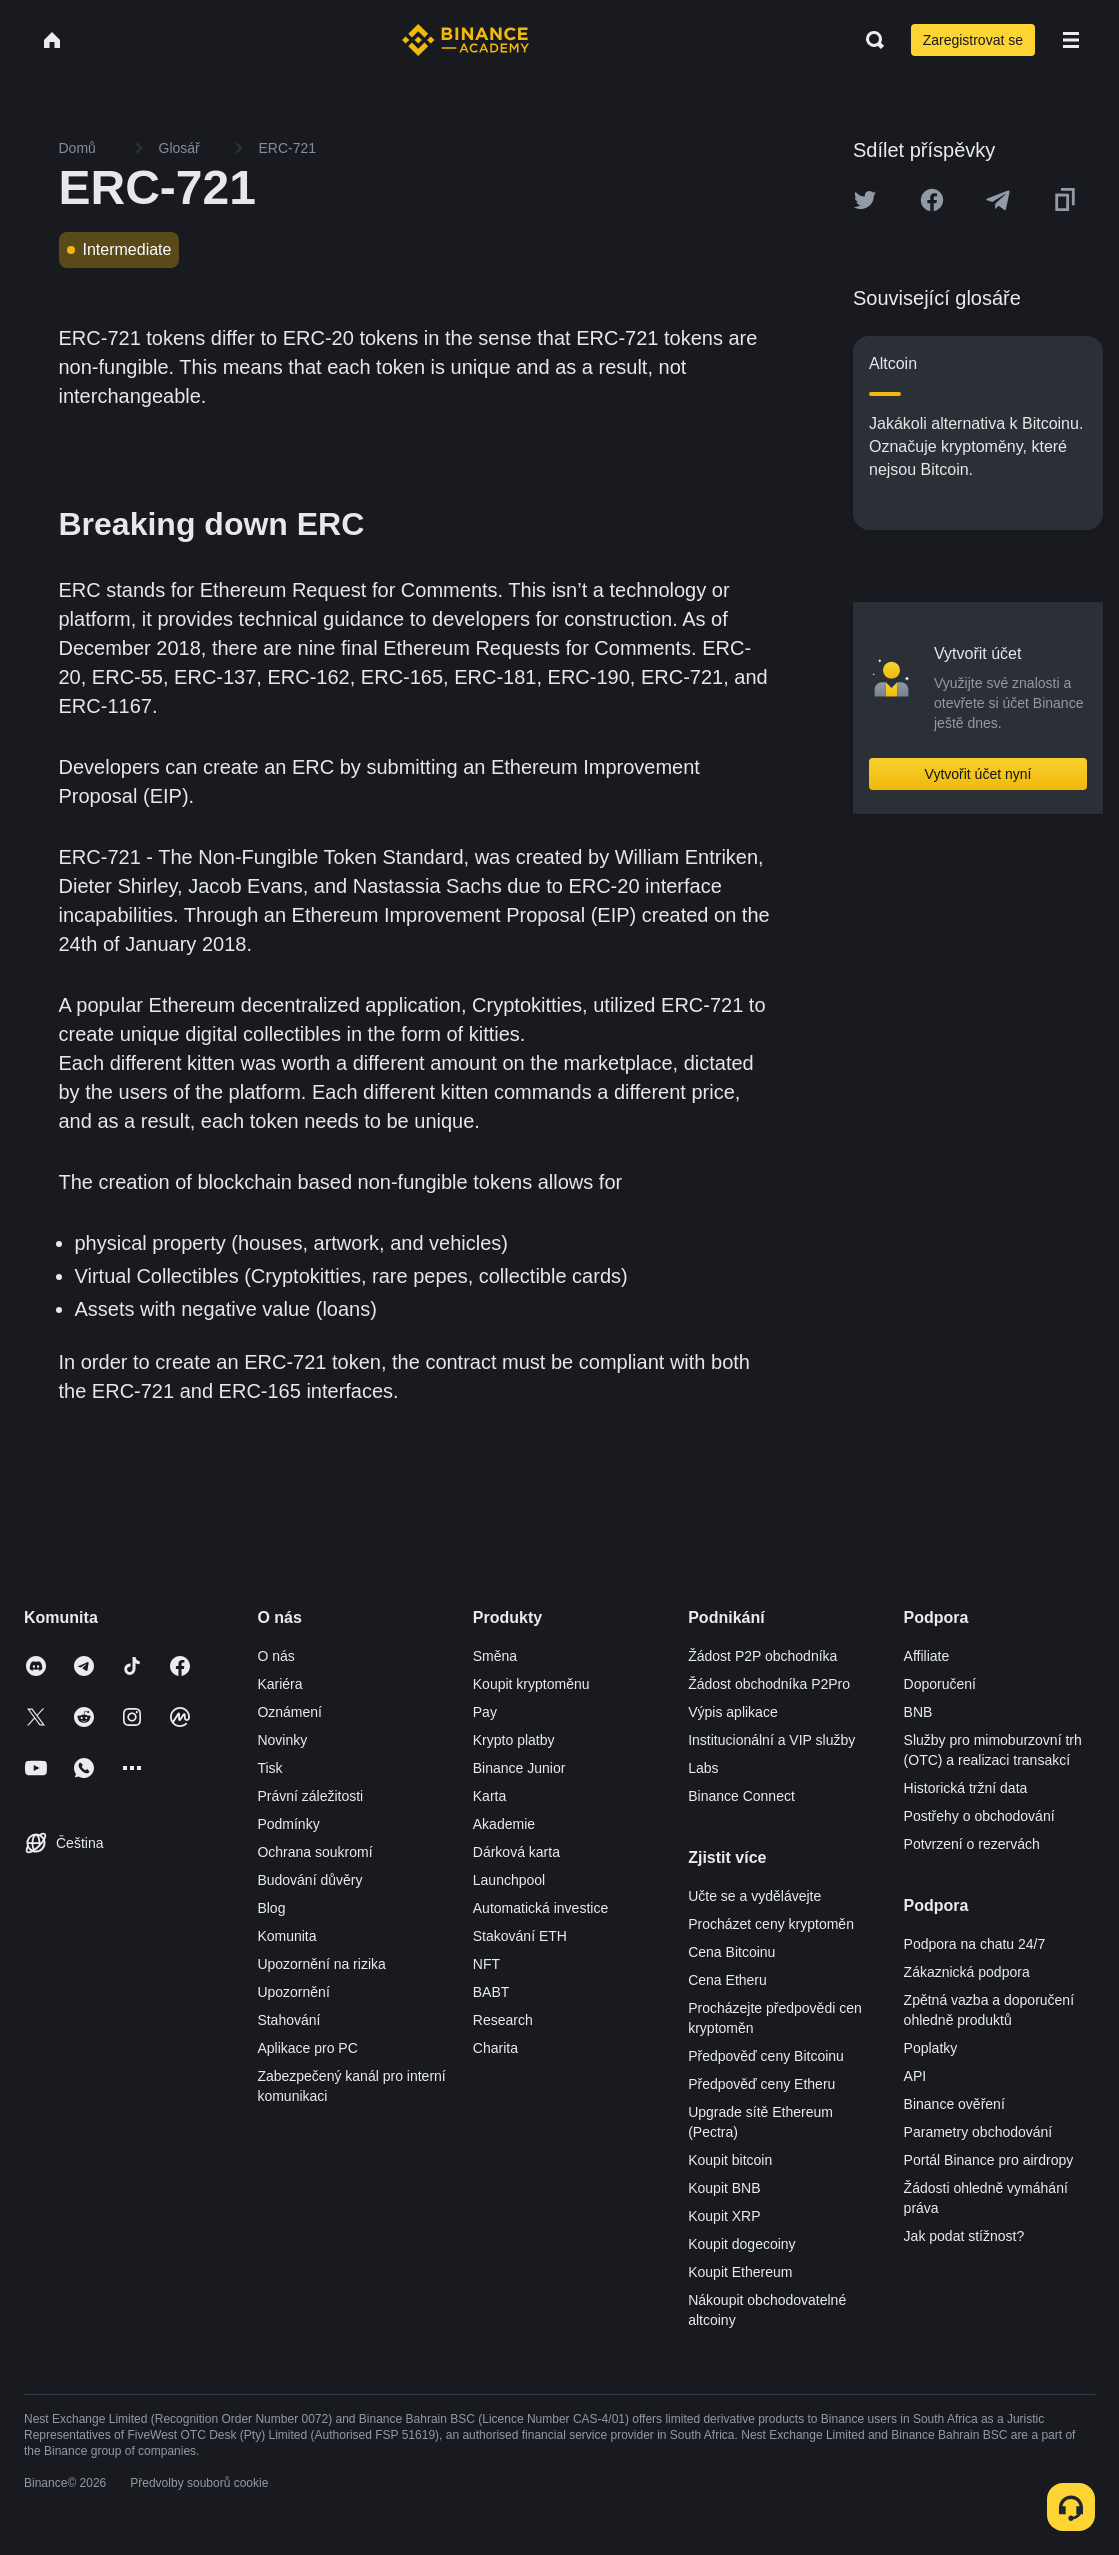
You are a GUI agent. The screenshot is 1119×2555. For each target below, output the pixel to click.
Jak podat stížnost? (964, 2236)
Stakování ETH (520, 1936)
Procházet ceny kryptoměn (771, 1924)
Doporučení (940, 1684)
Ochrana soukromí (314, 1852)
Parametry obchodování (978, 2132)
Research (503, 2020)
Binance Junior (519, 1768)
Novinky (282, 1740)
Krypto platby (514, 1740)
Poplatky (931, 2048)
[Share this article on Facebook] (932, 200)
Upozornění (293, 1992)
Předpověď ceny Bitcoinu (766, 2056)
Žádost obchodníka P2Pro (769, 1684)
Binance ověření (954, 2104)
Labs (703, 1768)
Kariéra (279, 1684)
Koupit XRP (724, 2216)
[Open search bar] (869, 40)
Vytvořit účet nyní (978, 774)
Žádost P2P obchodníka (762, 1656)
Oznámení (289, 1712)
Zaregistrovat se (973, 40)
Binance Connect (741, 1796)
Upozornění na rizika (321, 1964)
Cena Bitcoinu (731, 1952)
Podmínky (288, 1824)
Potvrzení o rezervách (972, 1844)
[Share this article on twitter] (865, 200)
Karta (489, 1796)
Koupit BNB (724, 2188)
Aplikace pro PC (307, 2048)
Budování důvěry (309, 1880)
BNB (918, 1712)
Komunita (286, 1936)
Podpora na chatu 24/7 (975, 1944)
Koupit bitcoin (730, 2160)
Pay (485, 1712)
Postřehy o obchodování (979, 1816)
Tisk (269, 1768)
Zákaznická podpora (967, 1972)
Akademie (504, 1824)
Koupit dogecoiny (741, 2244)
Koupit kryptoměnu (531, 1684)
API (915, 2076)
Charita (495, 2048)
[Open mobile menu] (1071, 40)
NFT (486, 1964)
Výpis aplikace (733, 1712)
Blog (271, 1908)
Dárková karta (516, 1852)
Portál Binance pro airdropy (989, 2160)
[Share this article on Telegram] (998, 200)
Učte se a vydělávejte (754, 1896)
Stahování (288, 2020)
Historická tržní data (966, 1788)
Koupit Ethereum (740, 2272)
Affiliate (927, 1656)
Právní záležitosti (310, 1796)
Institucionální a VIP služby (771, 1740)
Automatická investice (540, 1908)
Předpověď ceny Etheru (761, 2084)
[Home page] (465, 40)
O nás (275, 1656)
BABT (491, 1992)
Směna (495, 1656)
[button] (1071, 40)
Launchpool (509, 1880)
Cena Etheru (727, 1980)
